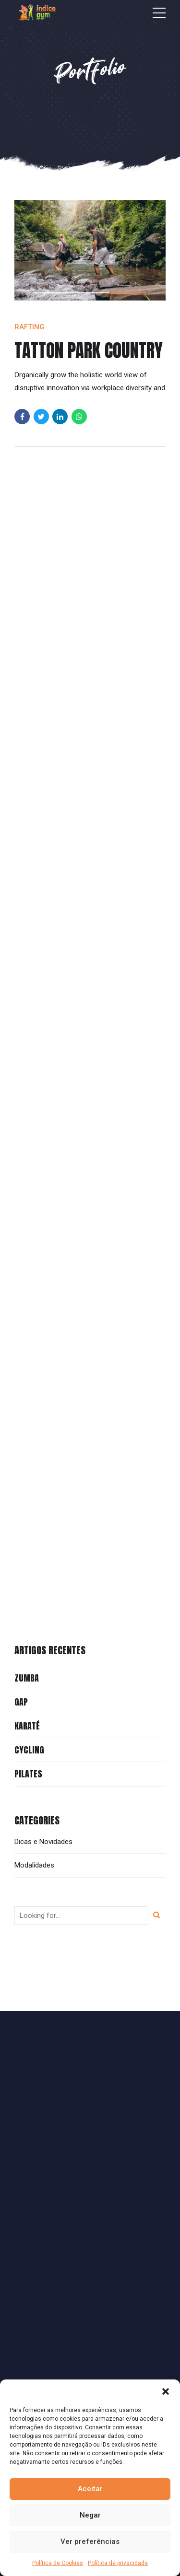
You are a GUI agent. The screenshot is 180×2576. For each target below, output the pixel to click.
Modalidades (34, 1865)
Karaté (27, 1725)
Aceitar (90, 2488)
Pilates (28, 1773)
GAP (21, 1701)
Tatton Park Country (88, 350)
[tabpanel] (90, 250)
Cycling (29, 1749)
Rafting (29, 327)
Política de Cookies (57, 2563)
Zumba (26, 1677)
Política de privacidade (118, 2563)
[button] (165, 2391)
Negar (90, 2515)
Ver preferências (90, 2541)
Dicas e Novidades (43, 1841)
